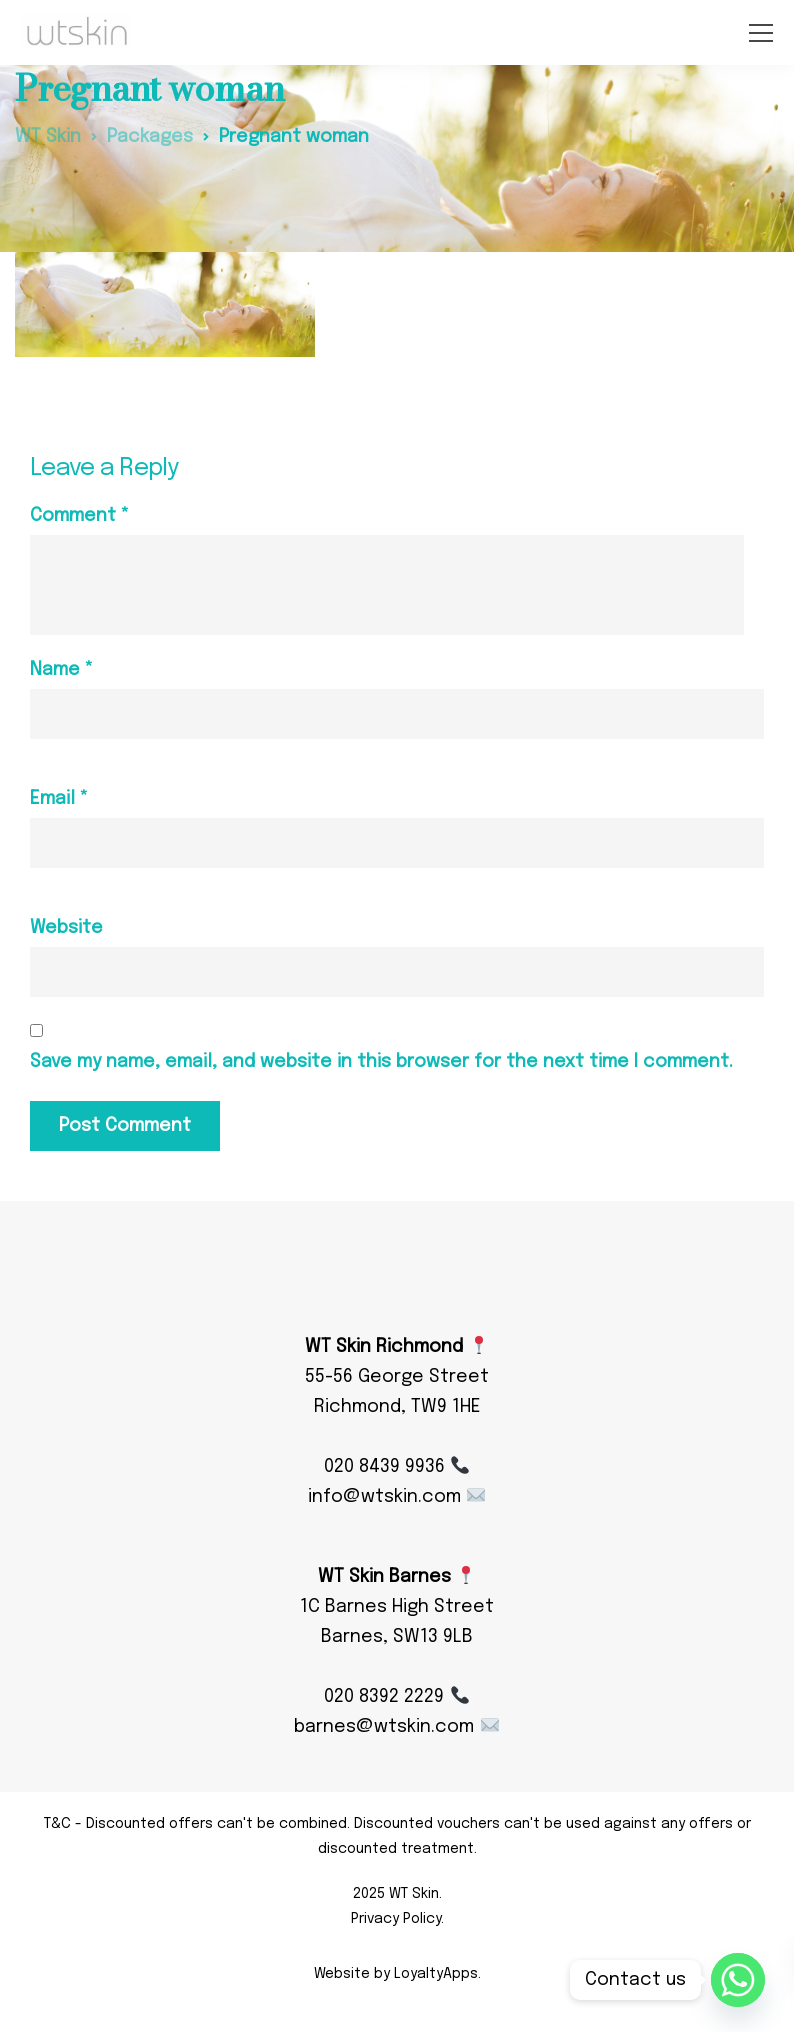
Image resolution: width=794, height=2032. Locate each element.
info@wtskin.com (396, 1497)
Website (66, 928)
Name (61, 670)
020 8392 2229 (396, 1697)
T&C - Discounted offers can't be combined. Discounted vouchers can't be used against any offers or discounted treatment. (397, 1836)
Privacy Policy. (397, 1919)
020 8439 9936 (396, 1467)
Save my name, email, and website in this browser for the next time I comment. (381, 1062)
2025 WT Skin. (397, 1894)
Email (59, 799)
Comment (79, 516)
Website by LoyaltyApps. (397, 1974)
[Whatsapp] (738, 1980)
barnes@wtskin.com (396, 1727)
